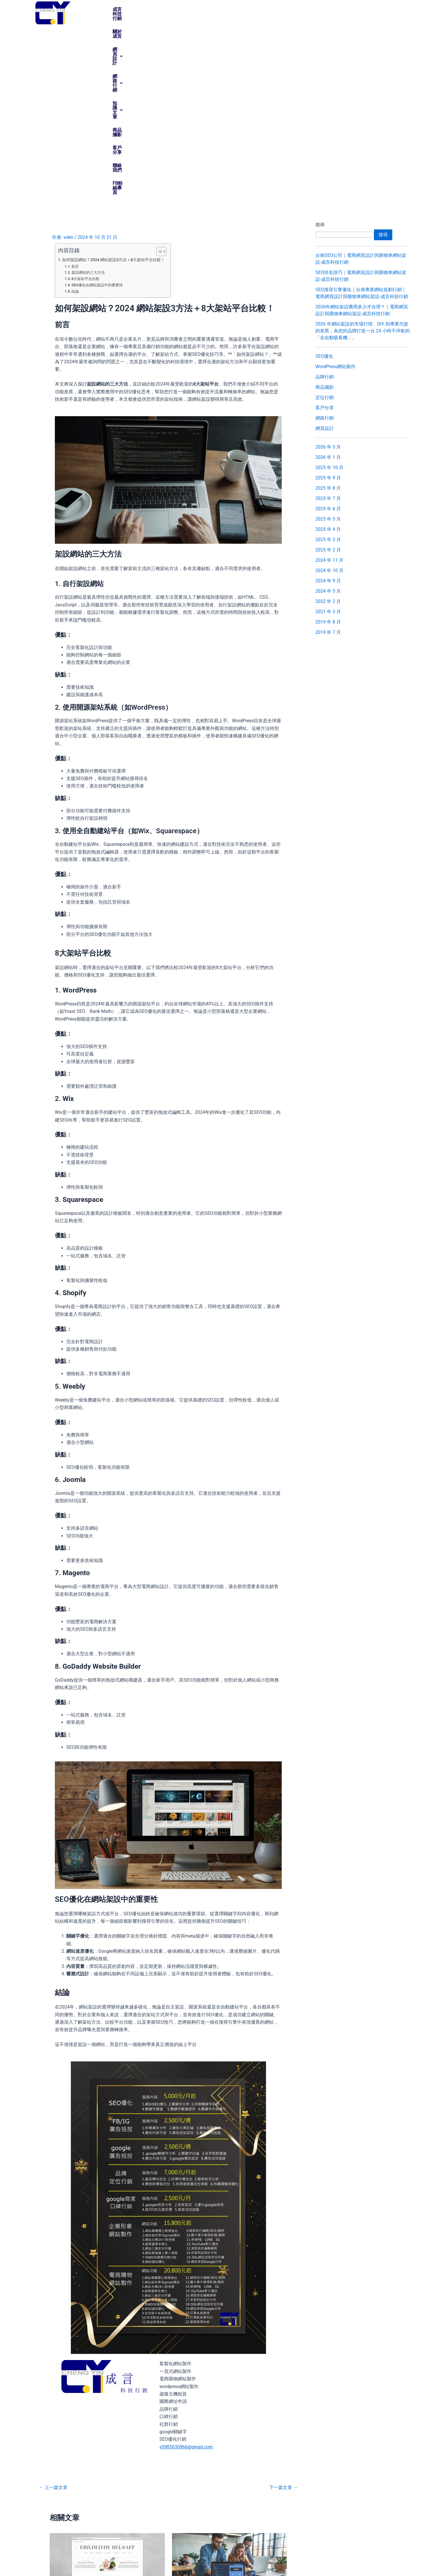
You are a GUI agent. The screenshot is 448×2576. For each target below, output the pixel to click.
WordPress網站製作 (335, 189)
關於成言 (158, 9)
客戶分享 (308, 9)
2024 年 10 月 (329, 393)
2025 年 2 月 (328, 372)
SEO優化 (324, 178)
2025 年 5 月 (328, 341)
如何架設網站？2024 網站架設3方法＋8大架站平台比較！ (113, 82)
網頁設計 (58, 2442)
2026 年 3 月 (328, 269)
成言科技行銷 (126, 9)
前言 (75, 89)
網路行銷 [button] (219, 9)
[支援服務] (343, 2521)
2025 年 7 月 (328, 321)
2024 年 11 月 (329, 382)
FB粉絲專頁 (365, 9)
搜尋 (320, 47)
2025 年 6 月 (328, 331)
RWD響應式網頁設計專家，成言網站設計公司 (227, 2430)
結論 (75, 114)
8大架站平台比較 (85, 101)
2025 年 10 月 (329, 290)
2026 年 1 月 (328, 279)
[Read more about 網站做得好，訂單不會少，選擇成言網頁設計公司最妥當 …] (107, 2387)
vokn (386, 2562)
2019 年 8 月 (328, 444)
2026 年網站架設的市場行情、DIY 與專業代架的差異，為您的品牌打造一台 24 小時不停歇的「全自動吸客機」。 (362, 153)
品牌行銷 (324, 199)
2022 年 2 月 (328, 423)
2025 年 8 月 (328, 310)
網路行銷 (324, 240)
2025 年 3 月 (328, 362)
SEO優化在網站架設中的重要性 (97, 107)
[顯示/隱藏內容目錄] (158, 74)
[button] (187, 9)
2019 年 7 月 (328, 454)
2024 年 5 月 (328, 413)
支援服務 (350, 2531)
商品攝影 (281, 9)
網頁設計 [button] (187, 9)
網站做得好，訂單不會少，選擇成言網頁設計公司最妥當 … (107, 2430)
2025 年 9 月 (328, 300)
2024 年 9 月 (328, 403)
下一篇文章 (283, 2310)
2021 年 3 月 (328, 434)
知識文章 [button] (252, 9)
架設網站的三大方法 (88, 95)
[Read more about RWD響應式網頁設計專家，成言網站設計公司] (229, 2387)
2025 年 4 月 (328, 351)
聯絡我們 (335, 9)
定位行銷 (324, 220)
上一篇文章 (53, 2310)
